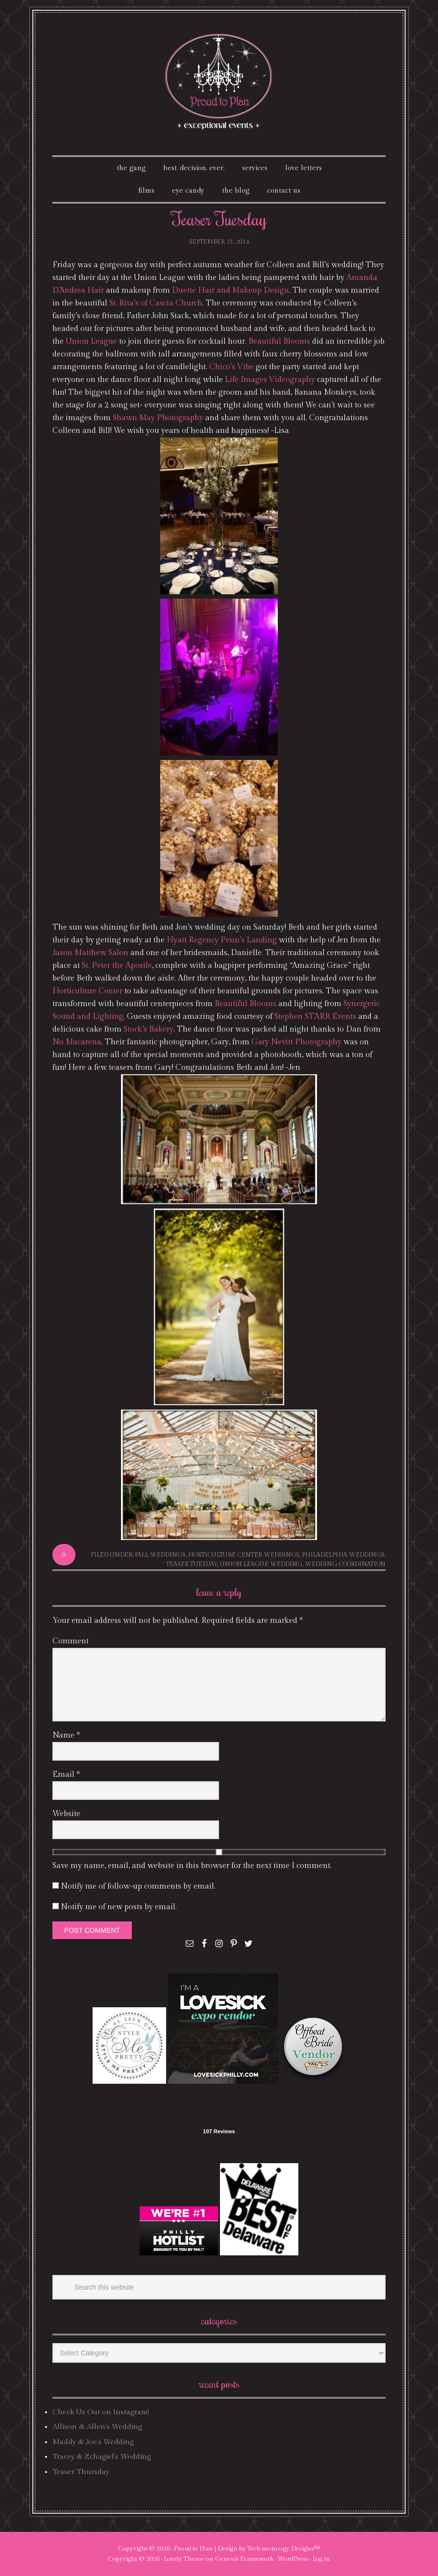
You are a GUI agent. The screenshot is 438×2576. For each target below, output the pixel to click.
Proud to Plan (193, 2548)
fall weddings (160, 1554)
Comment (70, 1641)
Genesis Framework (244, 2559)
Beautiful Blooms (279, 341)
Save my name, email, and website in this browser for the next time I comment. (192, 1865)
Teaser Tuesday (192, 1564)
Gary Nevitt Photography (296, 1042)
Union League (91, 341)
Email (66, 1774)
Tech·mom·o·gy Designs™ (283, 2548)
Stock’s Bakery (148, 1029)
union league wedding (261, 1564)
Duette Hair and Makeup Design (230, 290)
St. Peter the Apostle (117, 965)
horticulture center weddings (243, 1554)
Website (66, 1813)
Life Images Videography (270, 379)
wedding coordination (345, 1564)
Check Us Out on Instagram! (100, 2412)
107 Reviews (219, 2131)
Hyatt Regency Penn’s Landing (222, 940)
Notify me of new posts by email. (119, 1907)
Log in (321, 2559)
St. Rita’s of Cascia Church (155, 303)
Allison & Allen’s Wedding (97, 2427)
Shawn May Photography (158, 418)
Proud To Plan (219, 81)
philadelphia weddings (343, 1554)
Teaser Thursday (80, 2472)
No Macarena (76, 1042)
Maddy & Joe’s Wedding (93, 2442)
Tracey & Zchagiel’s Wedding (101, 2456)
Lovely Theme (184, 2559)
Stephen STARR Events (315, 1016)
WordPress (293, 2559)
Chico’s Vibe (231, 367)
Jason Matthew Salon (90, 953)
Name (66, 1735)
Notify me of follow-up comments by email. (138, 1886)
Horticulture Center (87, 991)
